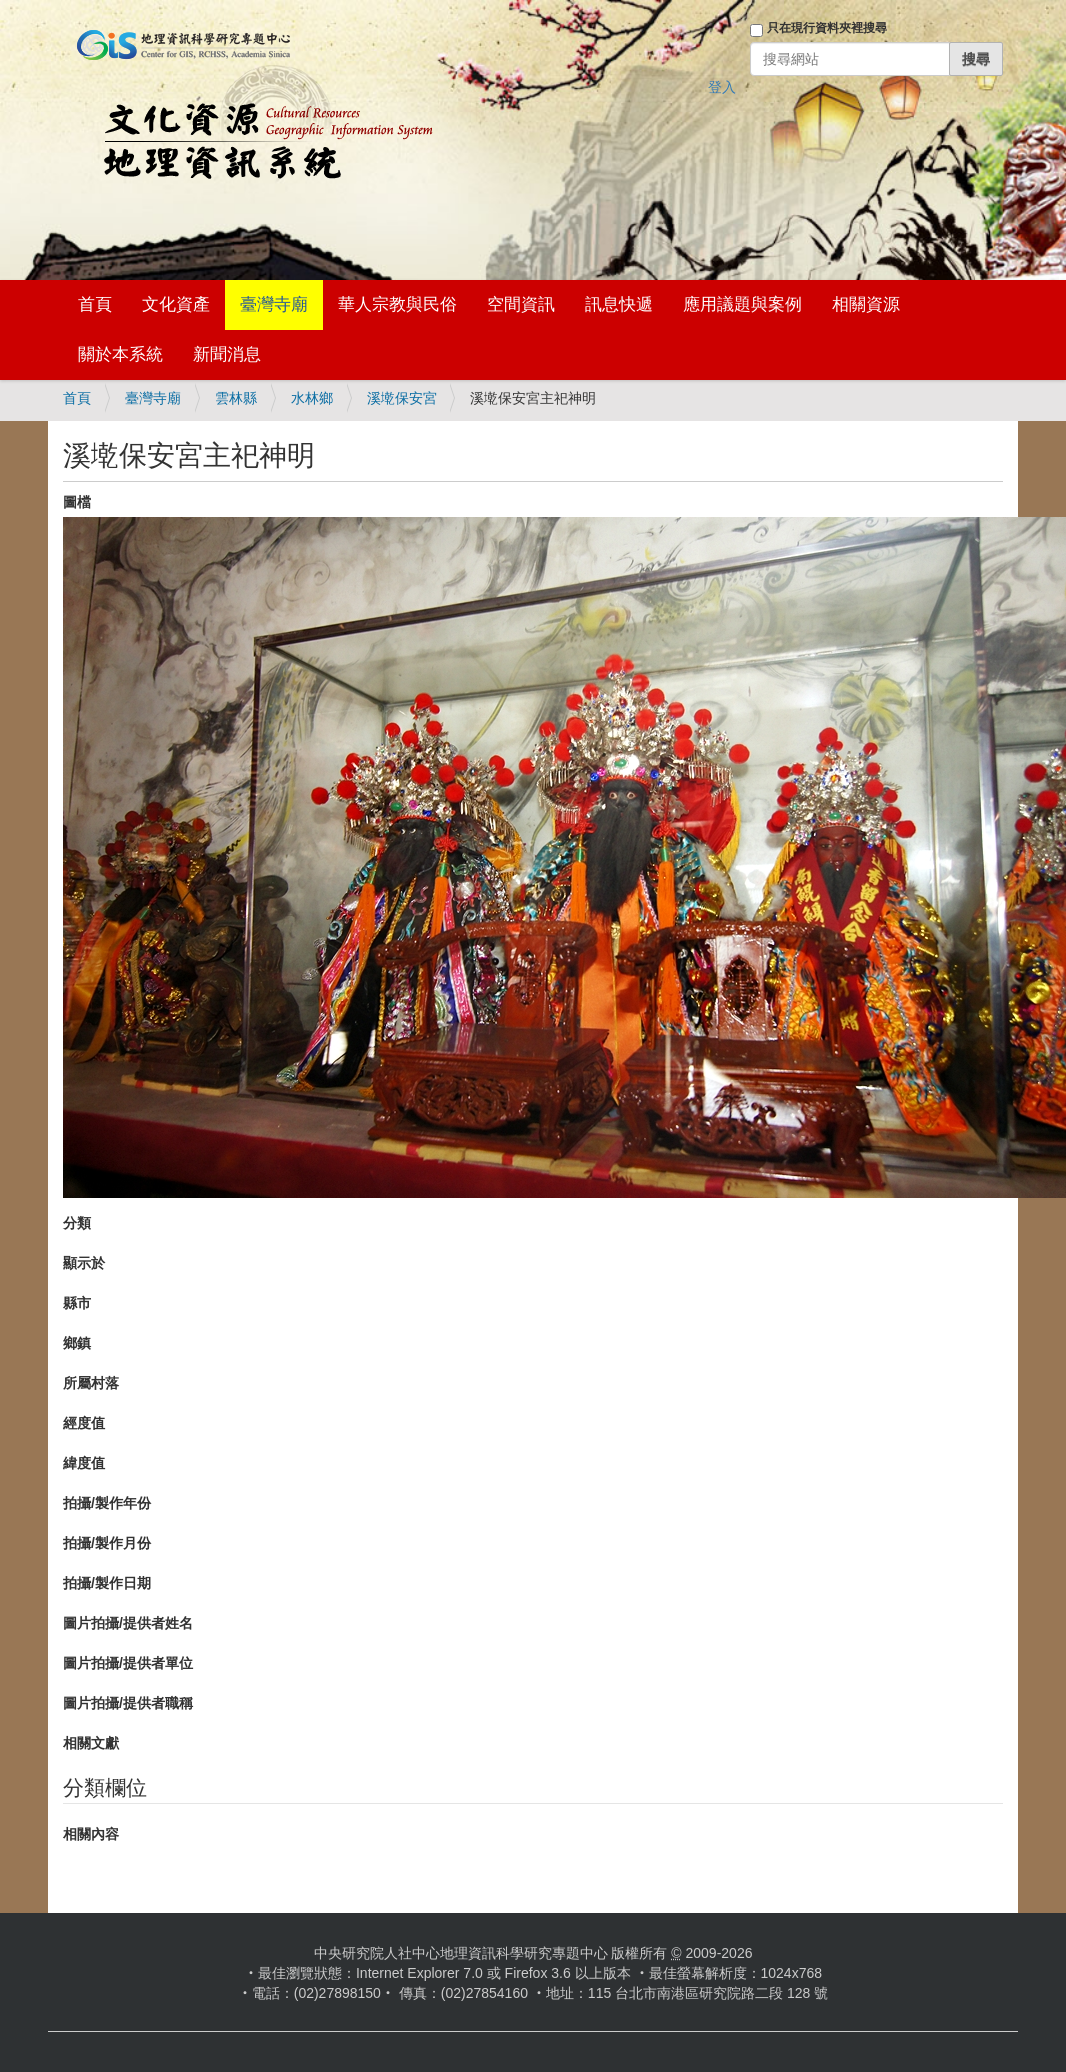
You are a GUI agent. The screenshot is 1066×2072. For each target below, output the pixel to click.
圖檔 (77, 502)
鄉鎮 (77, 1343)
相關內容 (91, 1834)
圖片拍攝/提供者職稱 (128, 1703)
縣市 (77, 1303)
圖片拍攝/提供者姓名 (128, 1623)
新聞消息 (227, 354)
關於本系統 (120, 354)
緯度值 (84, 1463)
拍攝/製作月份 (107, 1543)
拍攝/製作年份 (107, 1503)
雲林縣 (236, 398)
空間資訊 (521, 304)
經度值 (84, 1423)
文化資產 (176, 304)
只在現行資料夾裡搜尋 (827, 28)
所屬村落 (91, 1383)
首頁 (95, 304)
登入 (722, 87)
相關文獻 (91, 1743)
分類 (77, 1223)
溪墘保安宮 (402, 398)
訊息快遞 (619, 304)
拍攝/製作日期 (107, 1583)
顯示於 (84, 1263)
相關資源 (866, 304)
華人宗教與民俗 (397, 304)
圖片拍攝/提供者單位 (128, 1663)
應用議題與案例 (742, 304)
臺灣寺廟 (274, 304)
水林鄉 (312, 398)
